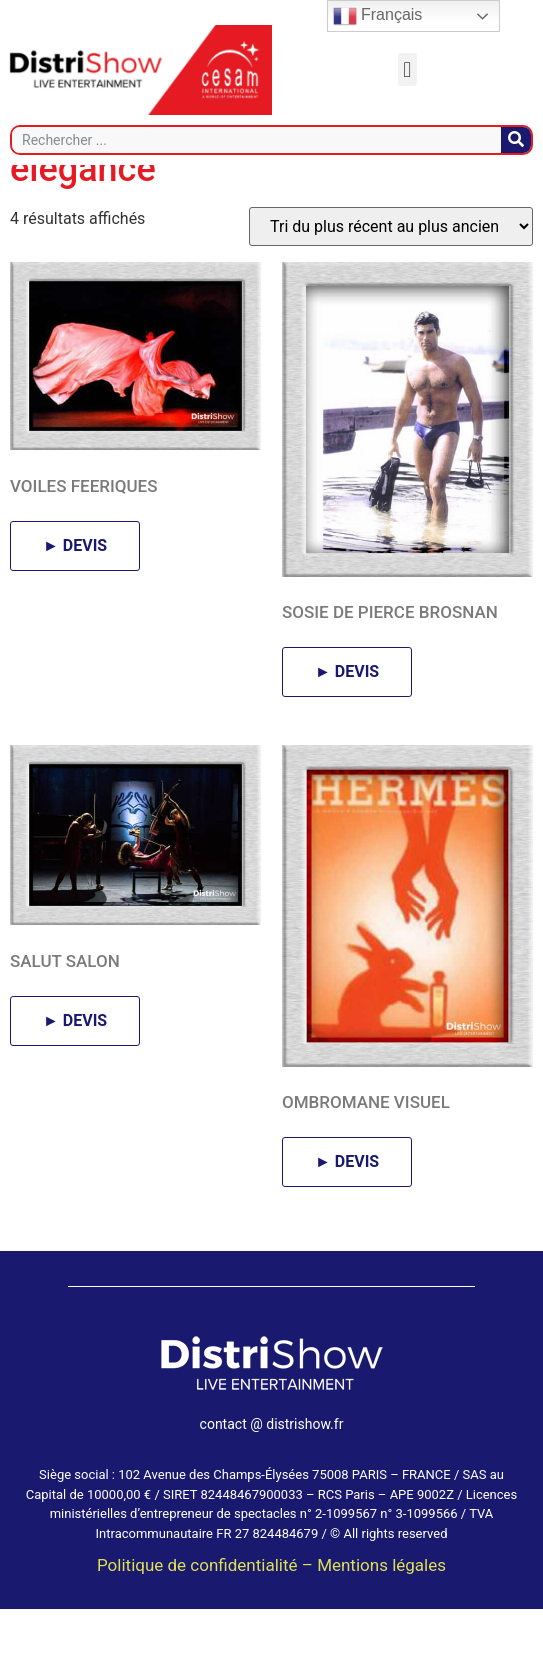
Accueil (38, 177)
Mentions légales (381, 1622)
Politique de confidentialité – (207, 1622)
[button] (407, 69)
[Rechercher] (516, 140)
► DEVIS (75, 601)
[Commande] (391, 283)
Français (378, 16)
